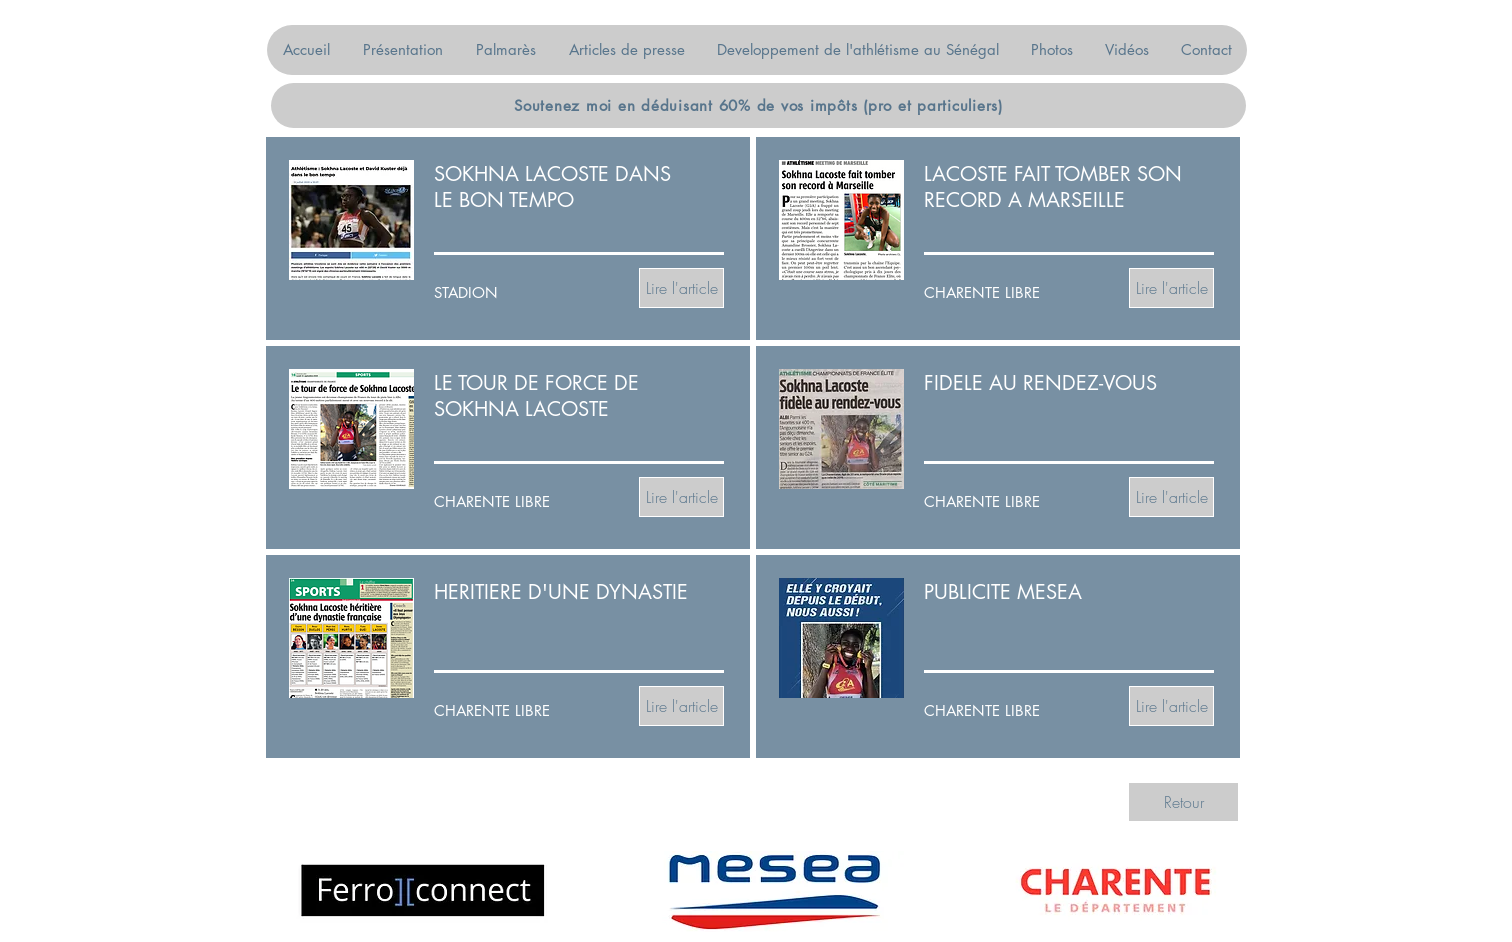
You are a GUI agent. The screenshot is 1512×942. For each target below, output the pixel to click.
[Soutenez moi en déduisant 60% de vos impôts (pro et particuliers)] (758, 105)
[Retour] (1183, 802)
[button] (402, 50)
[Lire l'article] (681, 288)
